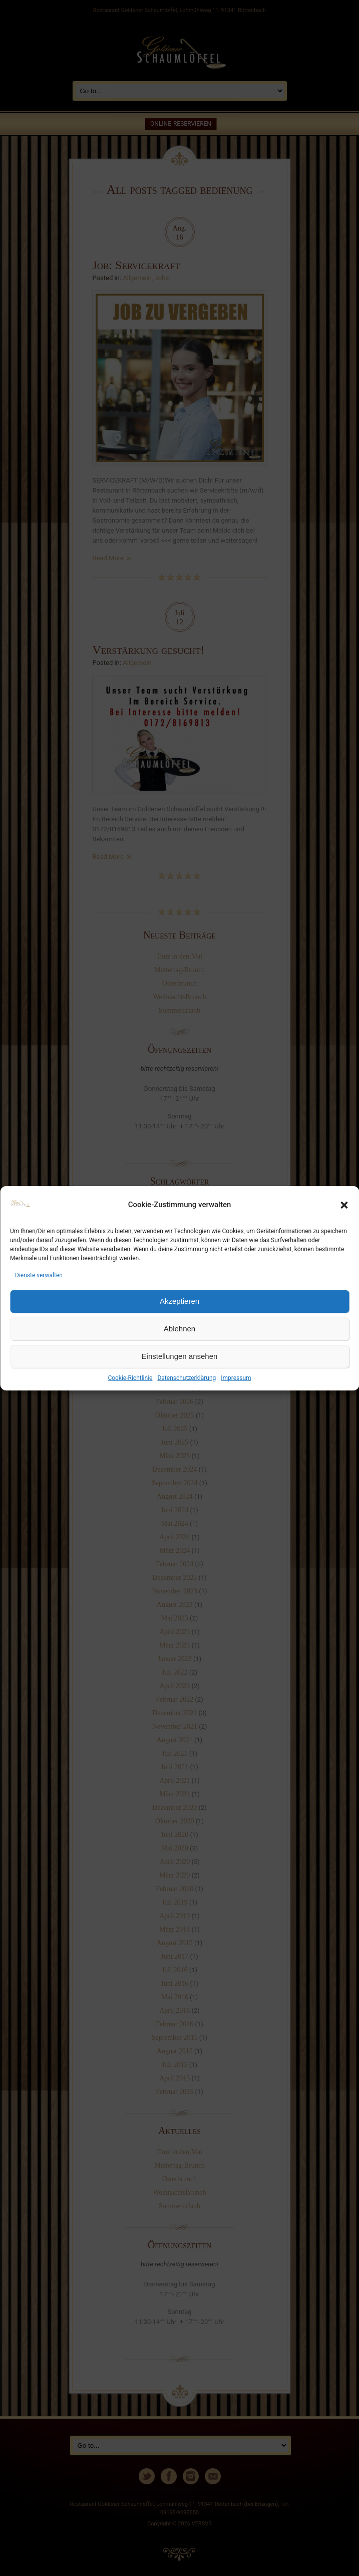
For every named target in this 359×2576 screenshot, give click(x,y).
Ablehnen (179, 1328)
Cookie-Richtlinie (130, 1377)
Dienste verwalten (39, 1275)
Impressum (236, 1377)
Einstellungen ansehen (180, 1356)
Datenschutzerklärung (186, 1377)
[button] (344, 1205)
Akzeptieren (179, 1301)
